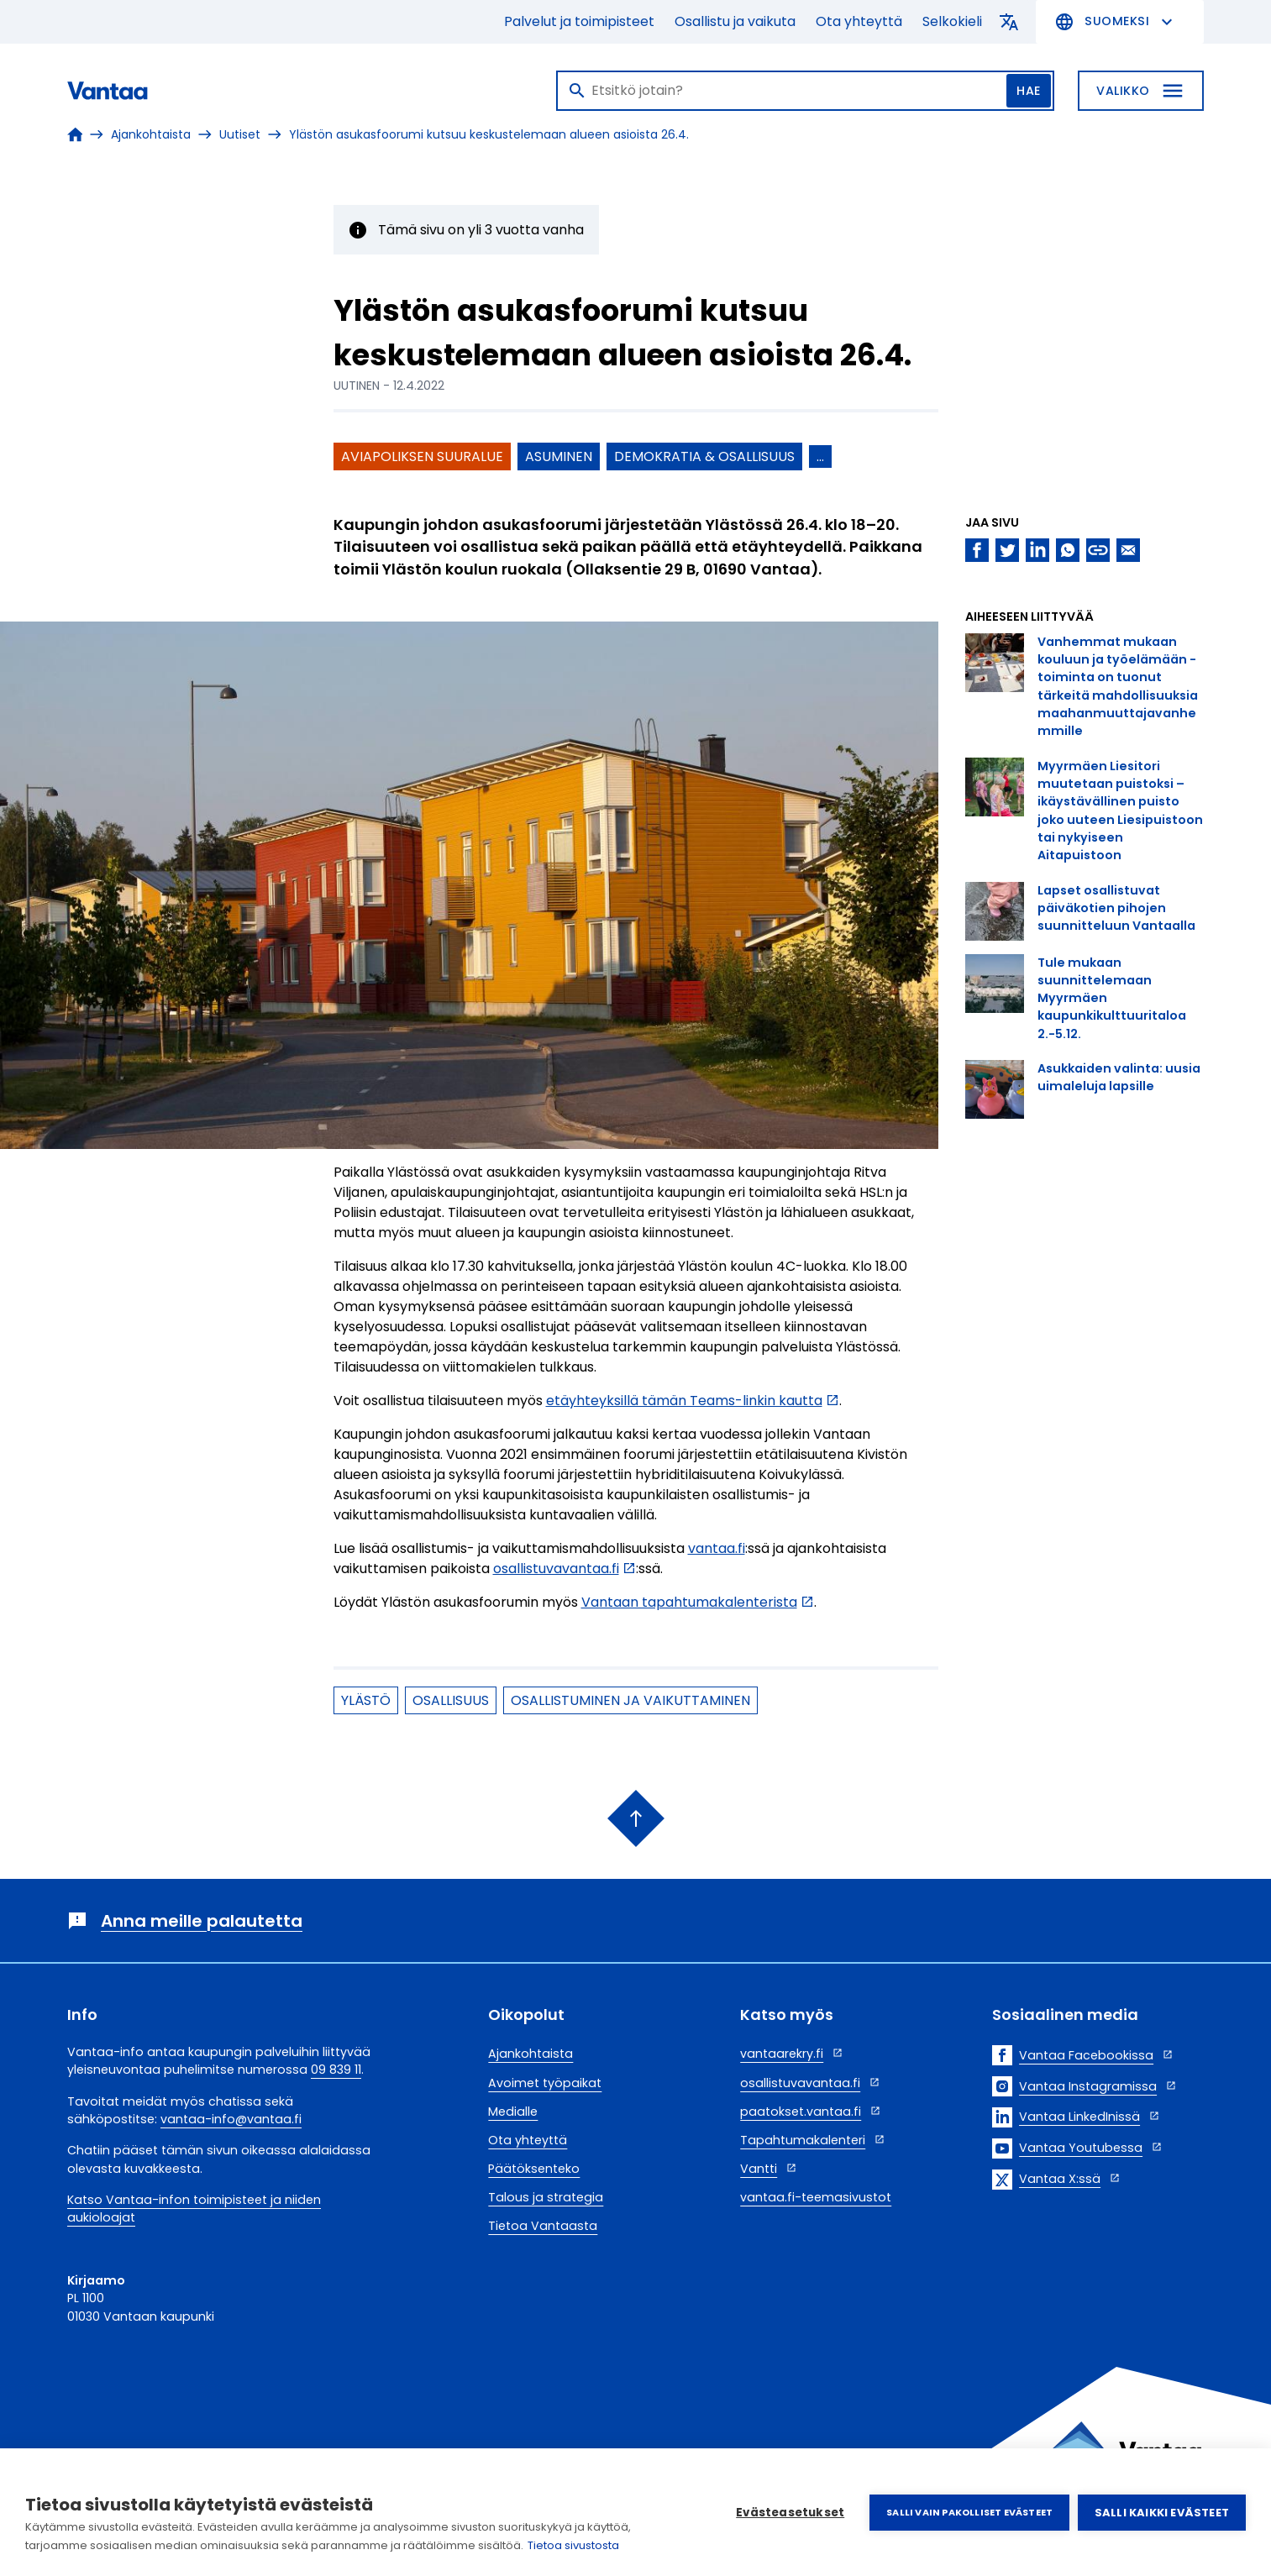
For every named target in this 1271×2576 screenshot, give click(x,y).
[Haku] (805, 91)
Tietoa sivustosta (573, 2545)
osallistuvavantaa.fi (556, 1568)
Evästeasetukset (790, 2513)
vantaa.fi (716, 1548)
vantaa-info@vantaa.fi (231, 2119)
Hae (1028, 90)
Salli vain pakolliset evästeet (969, 2512)
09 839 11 (336, 2069)
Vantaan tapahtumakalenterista (689, 1602)
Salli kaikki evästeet (1162, 2513)
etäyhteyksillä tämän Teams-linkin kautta (684, 1400)
